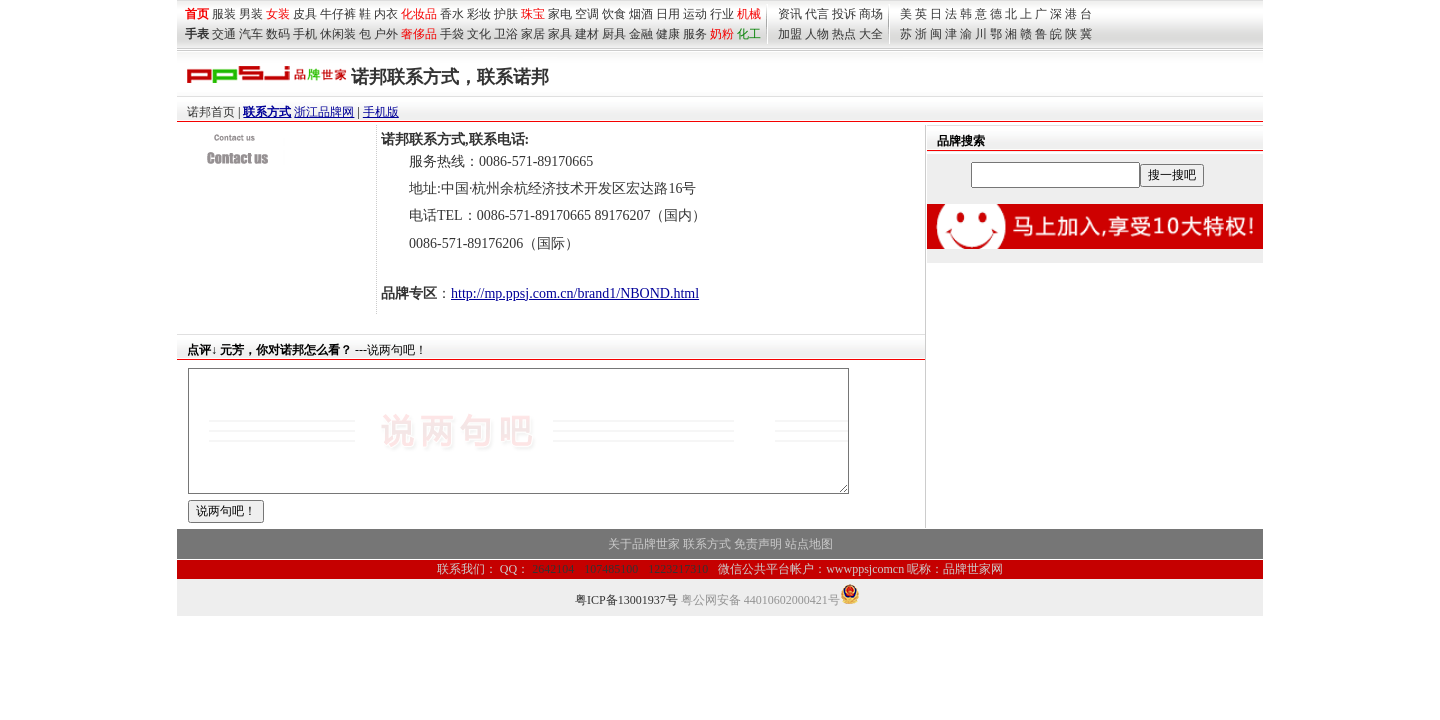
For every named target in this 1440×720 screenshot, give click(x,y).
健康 (668, 34)
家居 (533, 34)
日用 (668, 14)
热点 (844, 34)
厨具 (614, 34)
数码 (278, 34)
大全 (871, 34)
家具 (560, 34)
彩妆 (479, 14)
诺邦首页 (211, 112)
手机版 (381, 112)
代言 (817, 14)
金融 (641, 34)
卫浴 (506, 34)
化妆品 (419, 14)
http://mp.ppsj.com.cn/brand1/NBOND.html (575, 293)
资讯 (790, 14)
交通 (224, 34)
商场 (871, 14)
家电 (560, 14)
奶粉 (722, 34)
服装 (224, 14)
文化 (479, 34)
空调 (587, 14)
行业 (722, 14)
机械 (749, 14)
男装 (251, 14)
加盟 (790, 34)
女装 (278, 14)
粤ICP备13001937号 (626, 624)
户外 (386, 34)
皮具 (305, 14)
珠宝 (533, 14)
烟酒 (641, 14)
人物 (817, 34)
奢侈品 (419, 34)
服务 (695, 34)
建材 (587, 34)
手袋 (452, 34)
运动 (695, 14)
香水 (452, 14)
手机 (305, 34)
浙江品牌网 (324, 112)
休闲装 (338, 34)
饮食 (614, 14)
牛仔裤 (338, 14)
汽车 (251, 34)
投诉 (844, 14)
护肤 (506, 14)
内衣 (386, 14)
